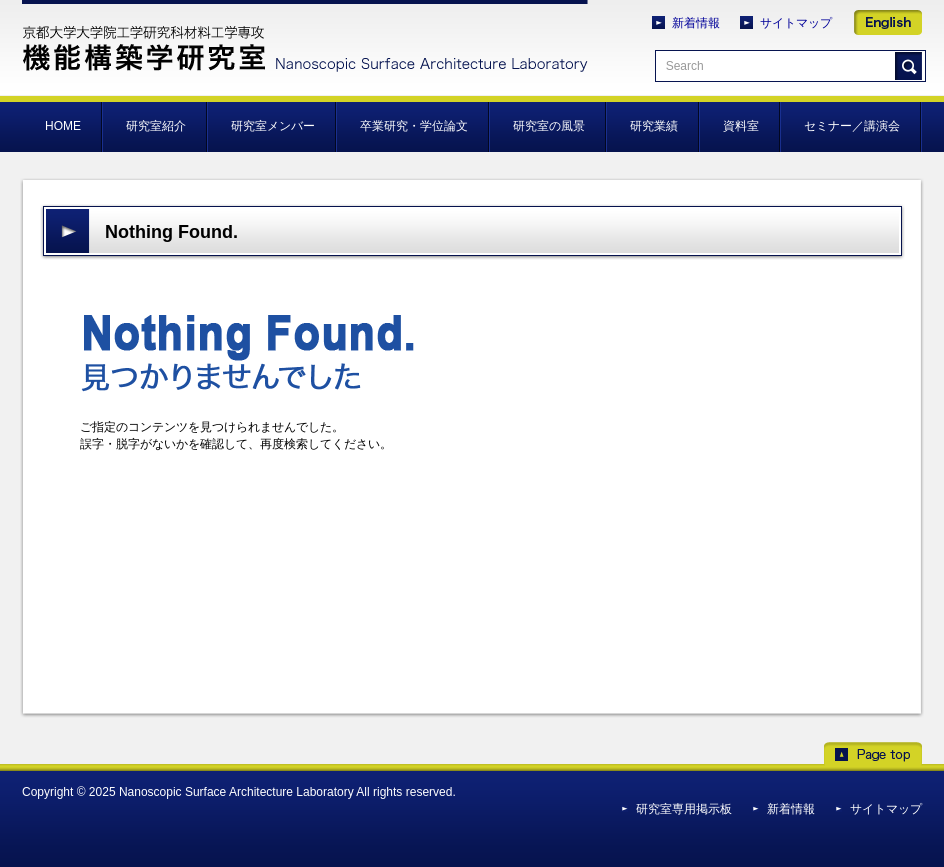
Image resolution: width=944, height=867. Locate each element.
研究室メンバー (273, 126)
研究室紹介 (156, 126)
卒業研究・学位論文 (414, 126)
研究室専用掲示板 (684, 809)
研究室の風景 (549, 126)
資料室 (741, 126)
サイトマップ (796, 23)
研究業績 (654, 126)
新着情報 (696, 23)
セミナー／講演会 (852, 126)
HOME (63, 126)
